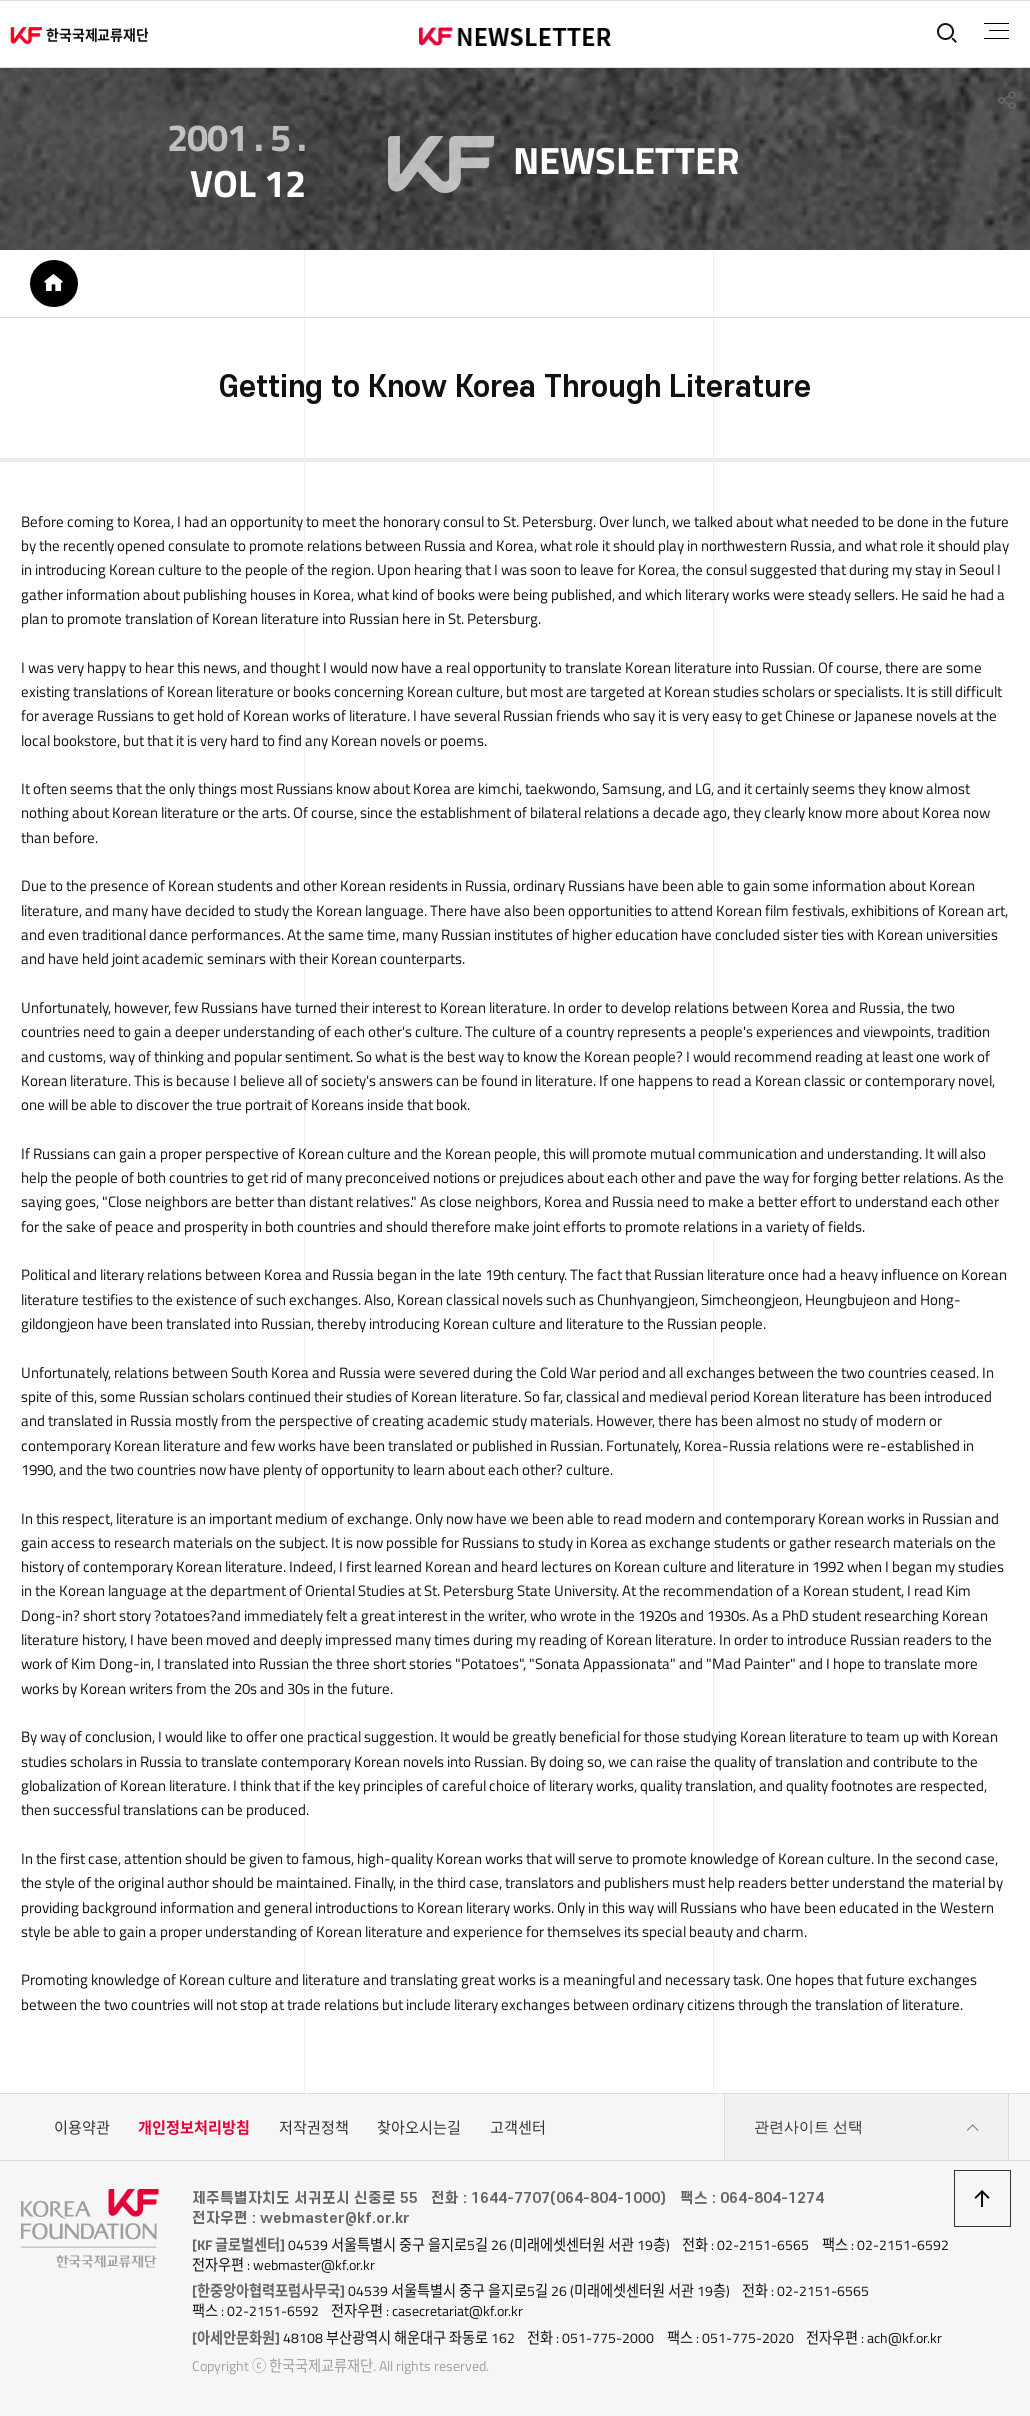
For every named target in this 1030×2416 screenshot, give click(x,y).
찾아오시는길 (419, 2127)
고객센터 (518, 2127)
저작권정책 (314, 2127)
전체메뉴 (996, 31)
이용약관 (82, 2127)
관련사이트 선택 (867, 2128)
